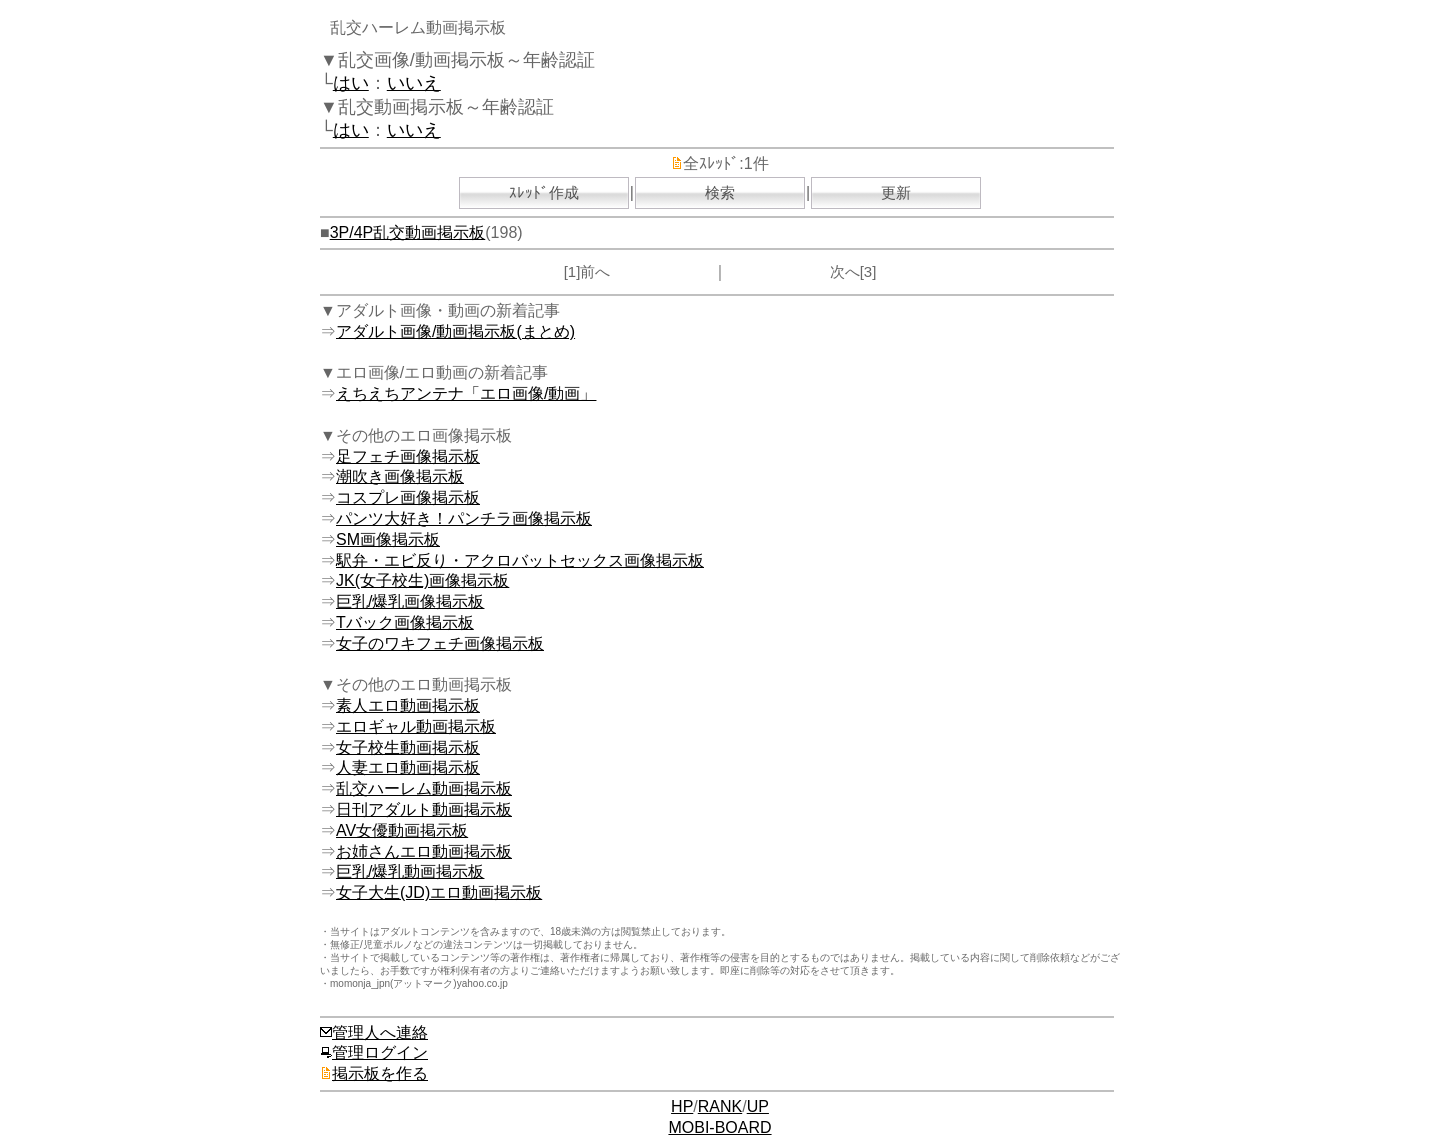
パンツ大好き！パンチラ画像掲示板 (464, 518)
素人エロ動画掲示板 (408, 705)
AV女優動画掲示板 (402, 830)
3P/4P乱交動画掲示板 (408, 232)
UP (758, 1106)
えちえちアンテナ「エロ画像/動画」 (466, 393)
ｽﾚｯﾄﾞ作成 (544, 192)
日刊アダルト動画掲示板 (424, 809)
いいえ (414, 83)
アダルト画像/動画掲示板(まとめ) (455, 331)
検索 (720, 192)
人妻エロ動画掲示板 (408, 767)
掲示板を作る (374, 1073)
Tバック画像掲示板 (405, 622)
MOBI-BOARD (719, 1127)
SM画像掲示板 (388, 539)
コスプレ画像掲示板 (408, 497)
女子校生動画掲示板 (408, 747)
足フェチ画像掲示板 (408, 456)
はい (351, 83)
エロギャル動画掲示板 (416, 726)
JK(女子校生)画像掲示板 (422, 580)
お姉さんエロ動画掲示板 (424, 851)
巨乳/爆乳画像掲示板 (410, 601)
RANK (720, 1106)
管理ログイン (374, 1052)
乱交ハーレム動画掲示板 (424, 788)
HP (682, 1106)
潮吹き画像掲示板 (400, 476)
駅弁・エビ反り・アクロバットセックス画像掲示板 (520, 560)
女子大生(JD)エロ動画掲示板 (439, 892)
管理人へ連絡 (374, 1032)
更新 (896, 192)
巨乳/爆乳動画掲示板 (410, 871)
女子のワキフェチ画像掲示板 (440, 643)
